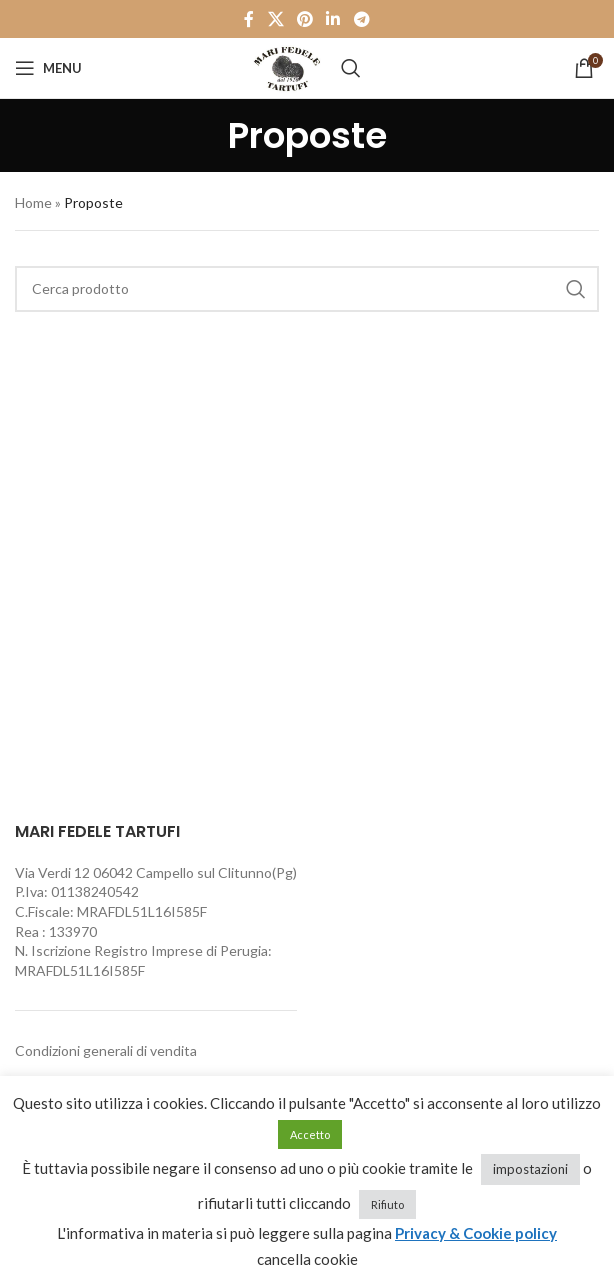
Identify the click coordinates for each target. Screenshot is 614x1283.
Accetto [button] (310, 1134)
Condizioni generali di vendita (106, 1050)
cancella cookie (307, 1259)
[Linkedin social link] (333, 19)
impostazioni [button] (530, 1169)
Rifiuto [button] (387, 1204)
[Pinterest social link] (304, 19)
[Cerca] (351, 68)
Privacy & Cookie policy (476, 1233)
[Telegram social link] (361, 19)
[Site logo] (286, 66)
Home (33, 202)
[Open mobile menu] (48, 68)
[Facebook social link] (249, 19)
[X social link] (275, 19)
